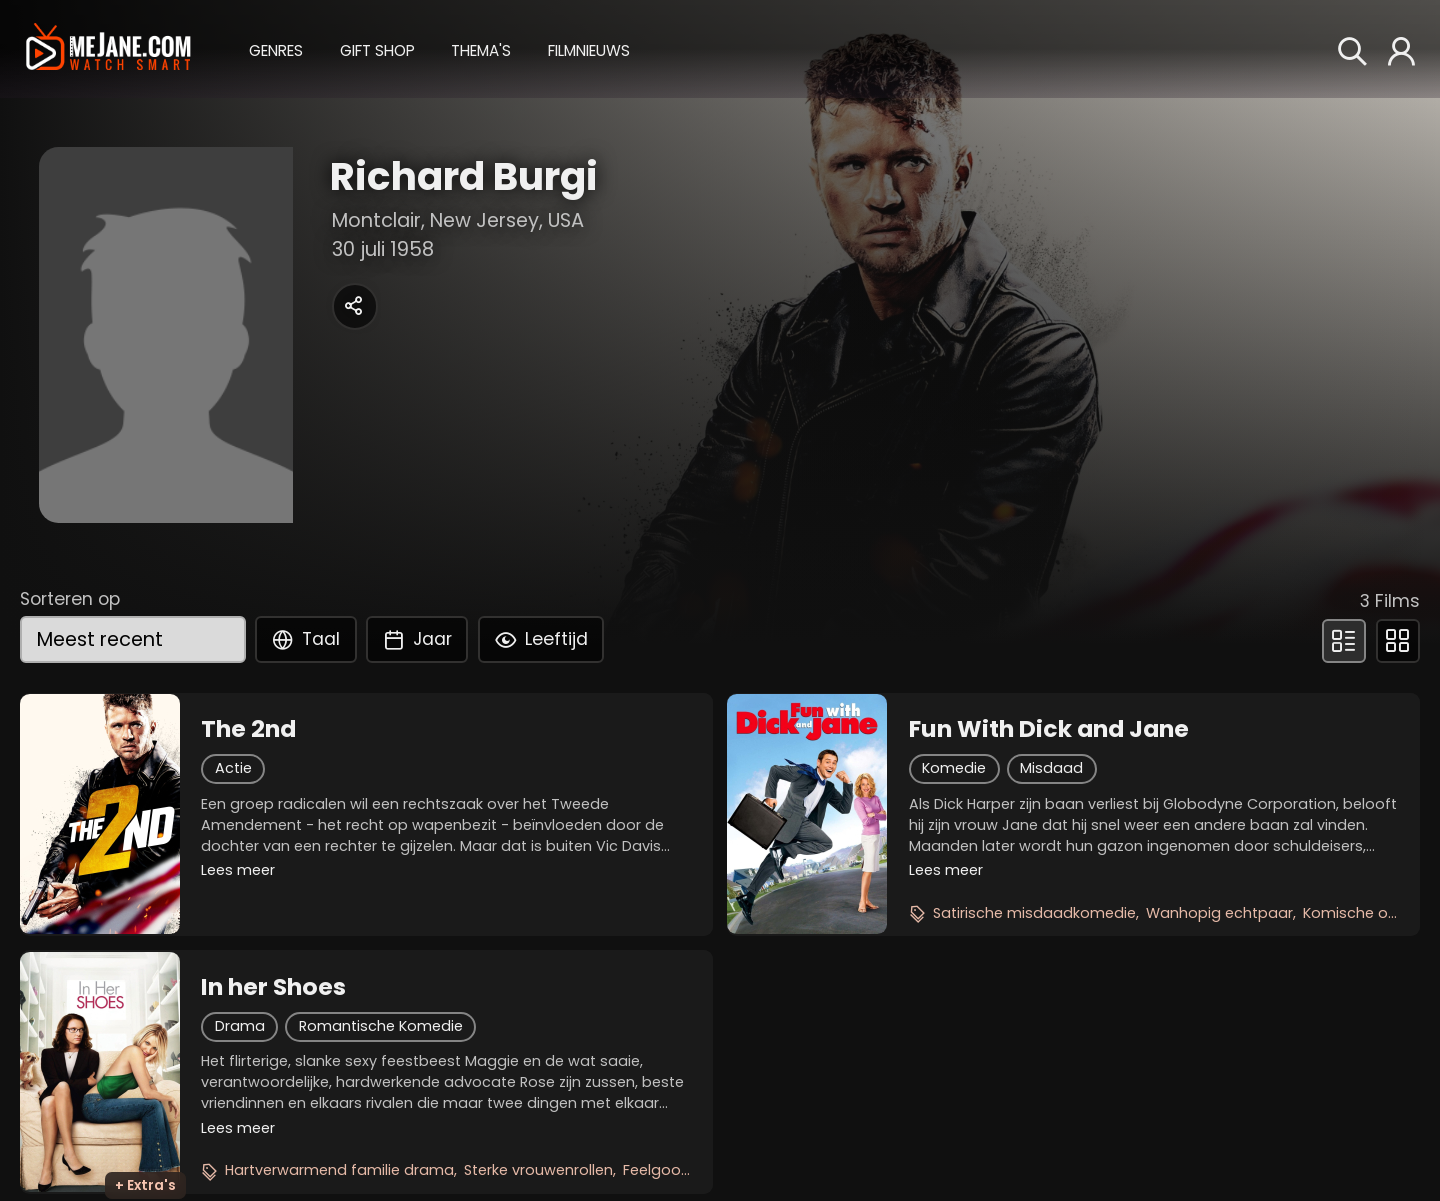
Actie (233, 768)
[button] (276, 48)
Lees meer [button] (238, 870)
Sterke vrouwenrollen (538, 1170)
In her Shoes (273, 987)
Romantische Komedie (381, 1026)
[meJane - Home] (109, 49)
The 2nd (248, 729)
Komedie (954, 768)
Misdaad (1051, 768)
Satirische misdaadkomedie (1034, 913)
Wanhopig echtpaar (1219, 913)
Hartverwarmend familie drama (339, 1170)
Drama (240, 1026)
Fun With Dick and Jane (1049, 729)
